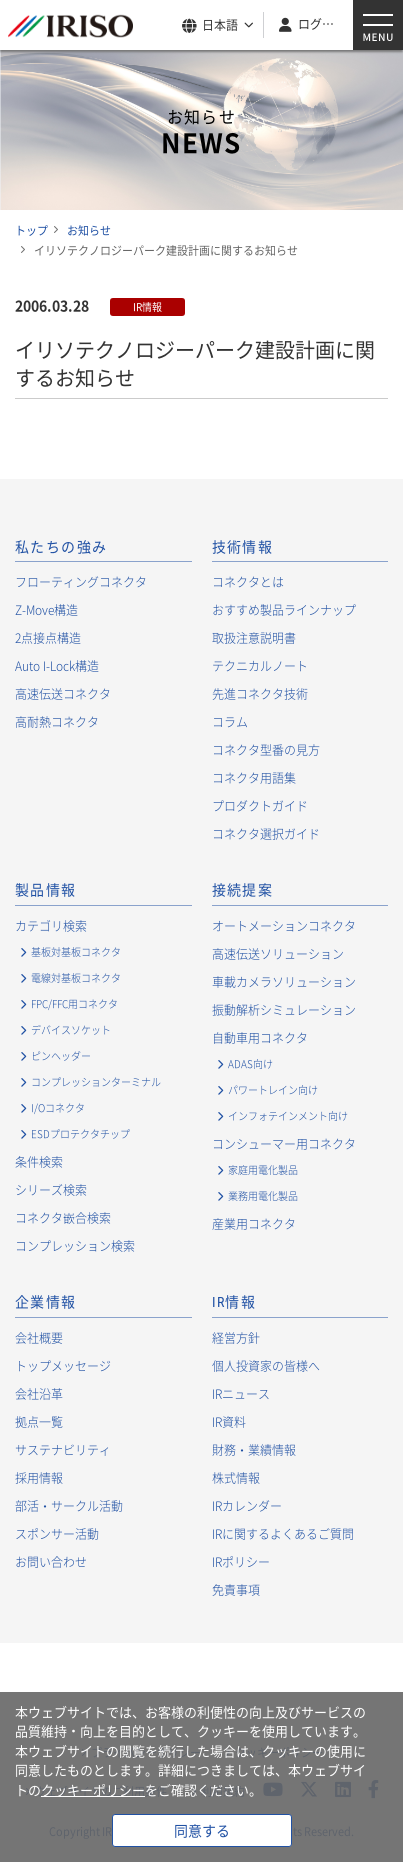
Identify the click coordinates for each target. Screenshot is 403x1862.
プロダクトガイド (260, 806)
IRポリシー (241, 1562)
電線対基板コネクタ (76, 977)
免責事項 (236, 1590)
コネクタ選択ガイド (266, 834)
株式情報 (236, 1478)
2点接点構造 (48, 638)
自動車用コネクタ (260, 1038)
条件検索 (39, 1162)
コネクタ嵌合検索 (63, 1218)
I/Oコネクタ (58, 1107)
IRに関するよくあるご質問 (283, 1534)
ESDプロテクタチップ (80, 1133)
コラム (230, 722)
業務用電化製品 (263, 1195)
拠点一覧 (39, 1422)
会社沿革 (39, 1394)
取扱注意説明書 (254, 638)
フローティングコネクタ (81, 582)
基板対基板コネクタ (76, 951)
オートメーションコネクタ (284, 926)
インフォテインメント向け (288, 1115)
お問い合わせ (51, 1562)
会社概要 (39, 1338)
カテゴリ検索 (51, 926)
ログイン (318, 24)
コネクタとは (248, 582)
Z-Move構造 (46, 610)
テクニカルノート (260, 666)
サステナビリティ (63, 1450)
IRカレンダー (247, 1506)
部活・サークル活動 (69, 1506)
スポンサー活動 (57, 1534)
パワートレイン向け (273, 1089)
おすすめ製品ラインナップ (284, 610)
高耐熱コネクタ (57, 722)
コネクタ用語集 (254, 778)
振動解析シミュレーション (284, 1010)
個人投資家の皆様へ (266, 1366)
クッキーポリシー (93, 1789)
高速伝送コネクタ (63, 694)
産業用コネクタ (254, 1224)
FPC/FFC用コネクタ (74, 1003)
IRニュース (241, 1394)
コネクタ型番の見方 (266, 750)
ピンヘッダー (61, 1055)
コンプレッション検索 (75, 1246)
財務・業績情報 (254, 1450)
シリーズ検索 (51, 1190)
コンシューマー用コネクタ (284, 1144)
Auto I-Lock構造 (57, 666)
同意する (202, 1830)
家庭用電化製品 (263, 1169)
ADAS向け (250, 1063)
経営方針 (236, 1338)
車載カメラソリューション (284, 982)
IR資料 (229, 1422)
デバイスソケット (71, 1029)
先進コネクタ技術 (260, 694)
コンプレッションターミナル (96, 1081)
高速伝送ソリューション (278, 954)
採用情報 (39, 1478)
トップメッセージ (63, 1366)
